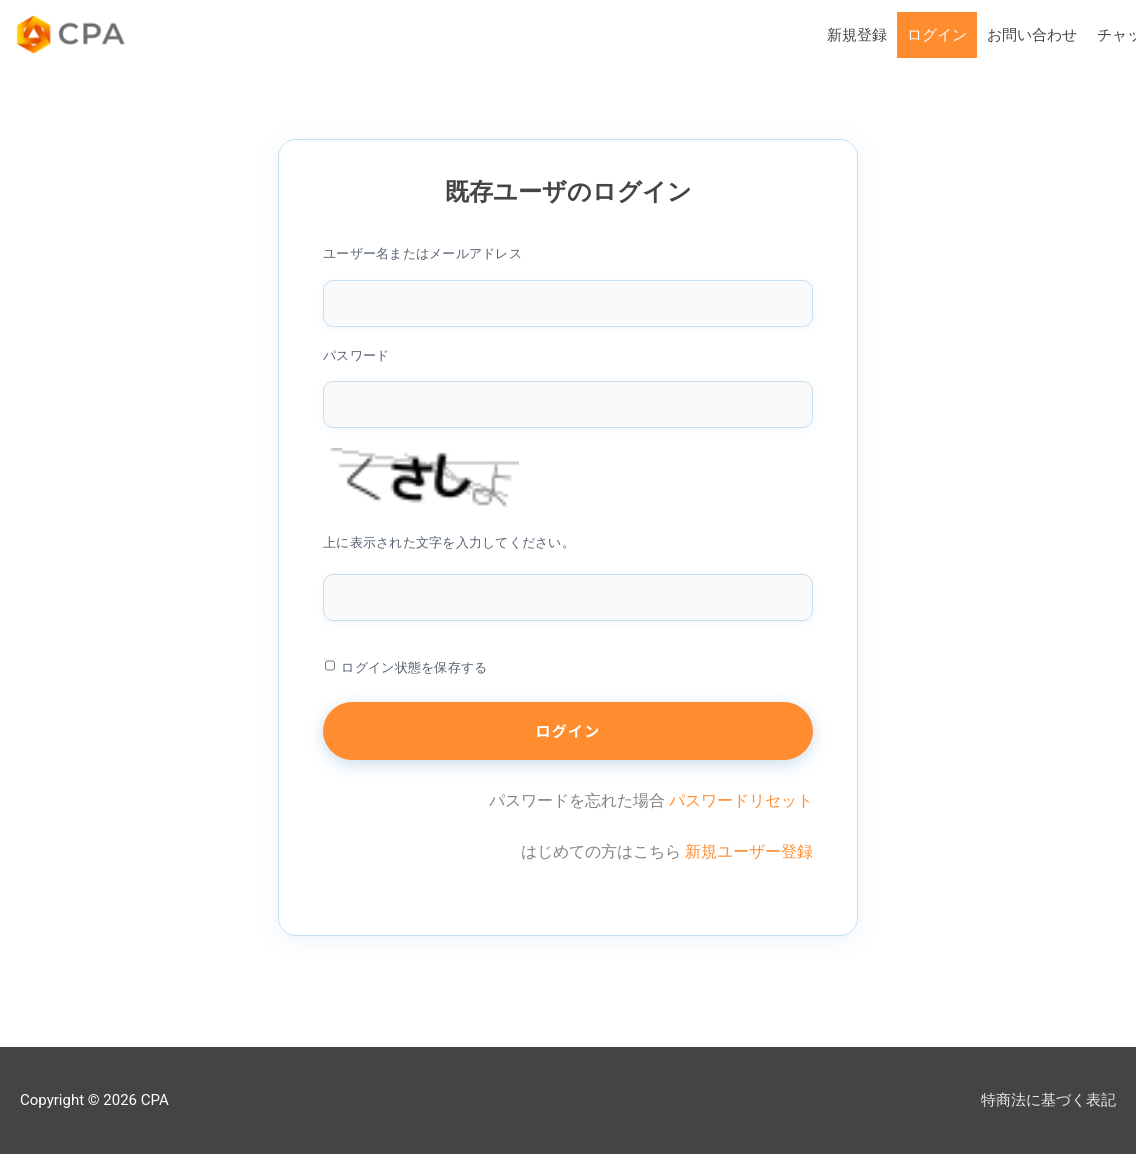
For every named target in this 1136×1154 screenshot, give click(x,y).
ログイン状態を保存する (414, 667)
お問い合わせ (1032, 35)
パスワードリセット (741, 800)
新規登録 (857, 35)
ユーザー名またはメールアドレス (422, 253)
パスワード (356, 355)
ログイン (937, 35)
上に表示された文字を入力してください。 (449, 542)
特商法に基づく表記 (1048, 1100)
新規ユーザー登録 (749, 851)
